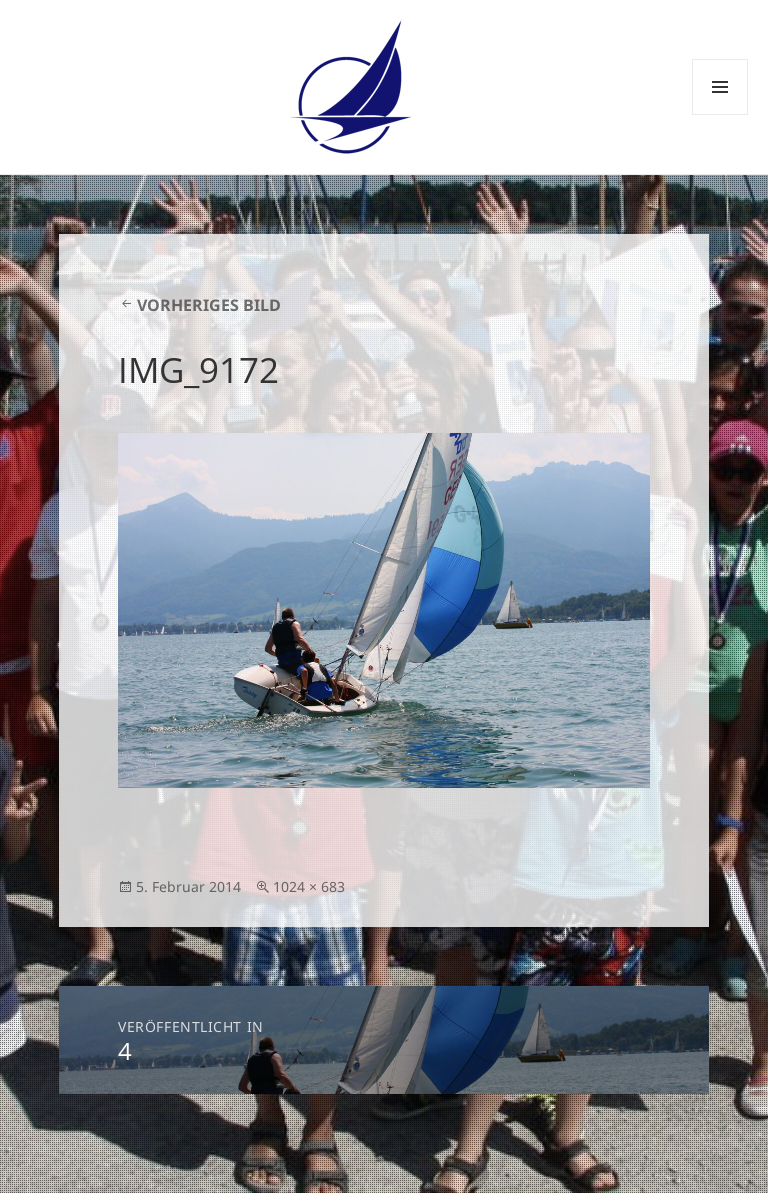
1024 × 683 (309, 886)
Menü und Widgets (720, 114)
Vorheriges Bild (209, 305)
